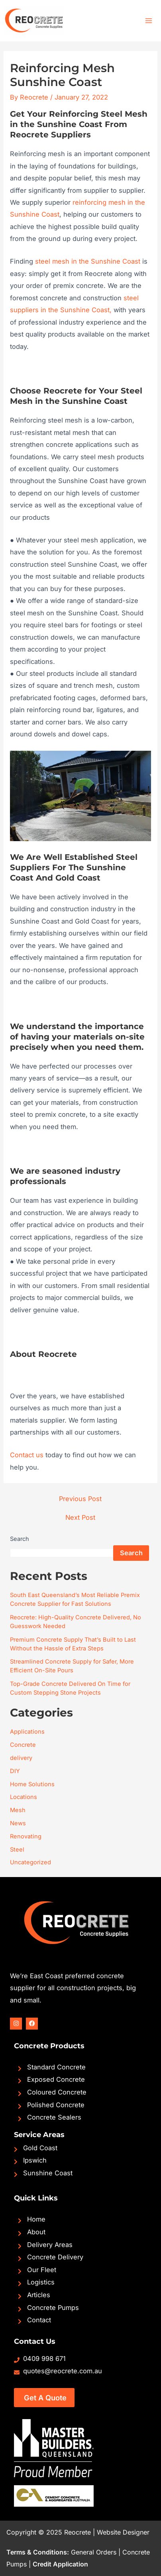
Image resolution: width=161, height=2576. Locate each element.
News (18, 1823)
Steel (17, 1849)
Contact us (26, 1455)
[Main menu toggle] (148, 20)
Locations (23, 1797)
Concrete (23, 1744)
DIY (15, 1771)
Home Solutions (32, 1784)
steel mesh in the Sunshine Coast (87, 261)
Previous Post (80, 1498)
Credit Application (60, 2564)
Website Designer (123, 2532)
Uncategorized (30, 1862)
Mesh (18, 1810)
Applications (27, 1731)
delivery (21, 1758)
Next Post (80, 1517)
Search (19, 1538)
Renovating (25, 1836)
